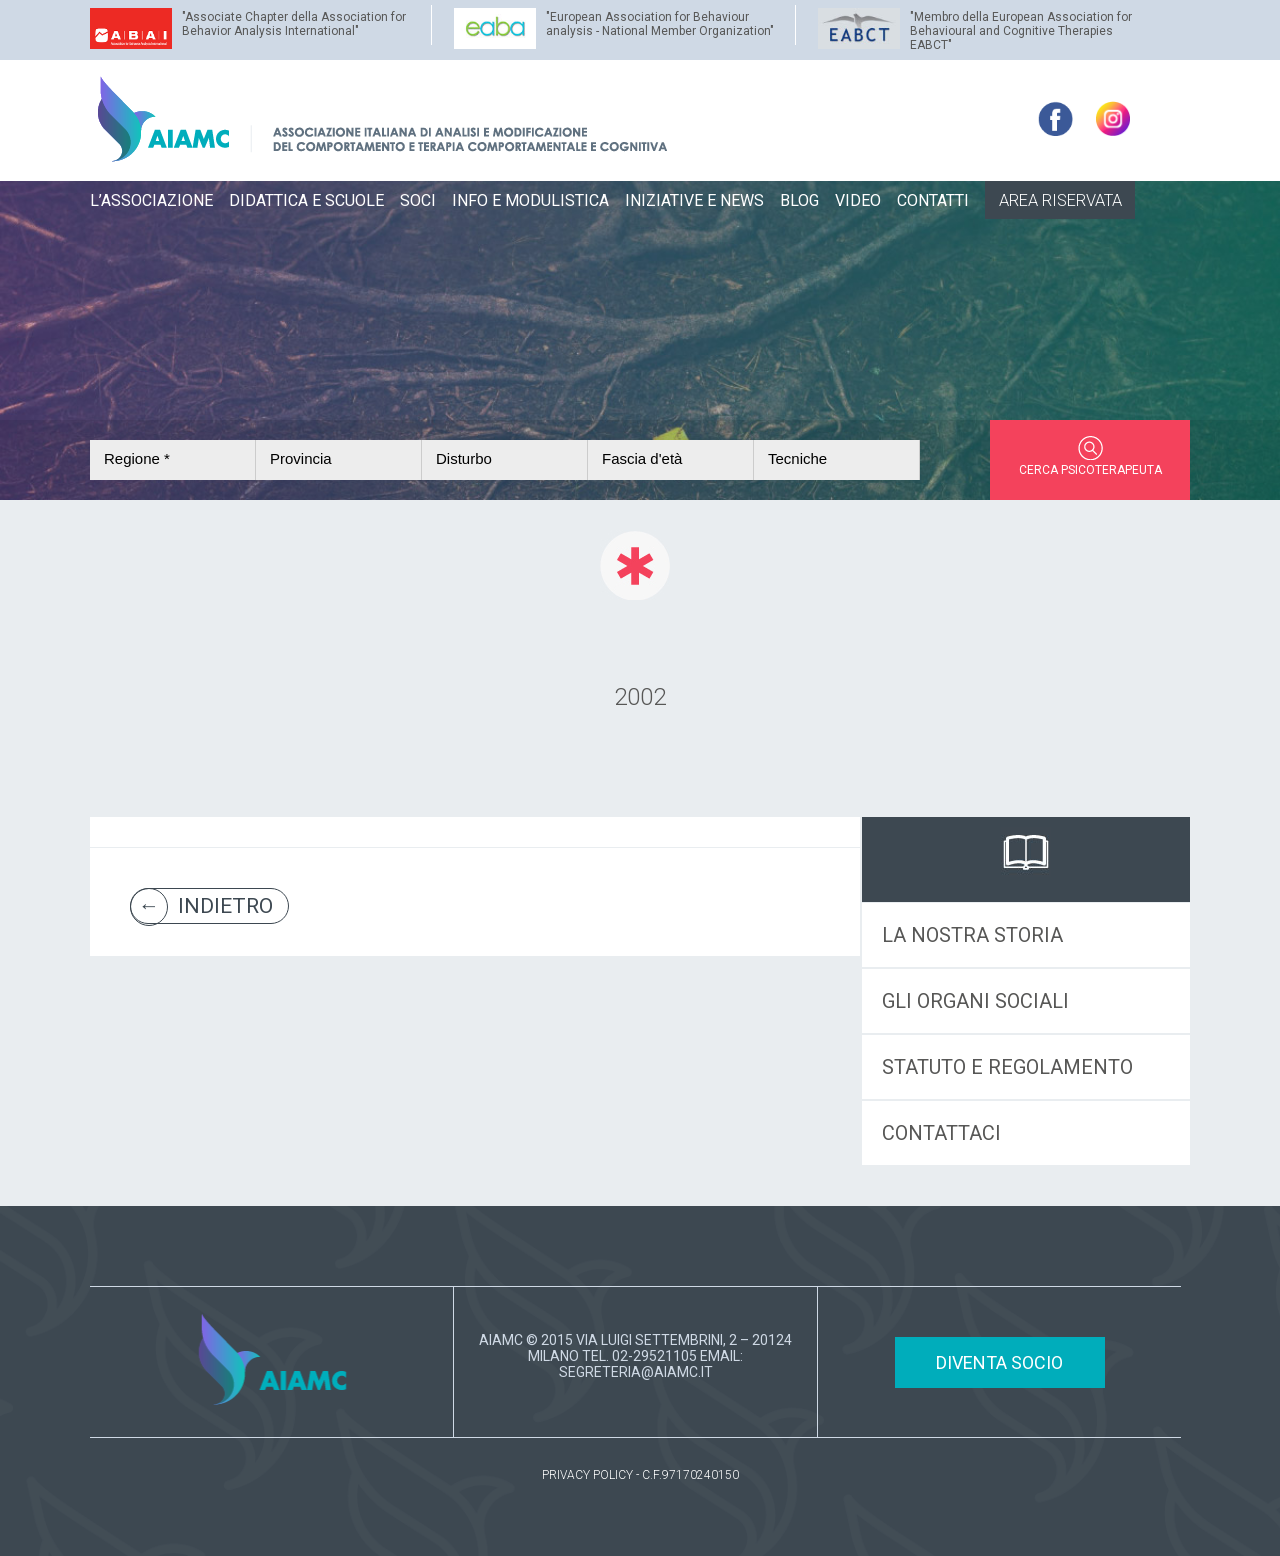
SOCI (418, 200)
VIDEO (858, 200)
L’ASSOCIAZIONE (151, 200)
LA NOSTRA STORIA (972, 935)
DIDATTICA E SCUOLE (306, 200)
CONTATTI (933, 200)
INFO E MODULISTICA (530, 200)
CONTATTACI (941, 1133)
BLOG (799, 200)
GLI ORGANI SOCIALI (975, 1001)
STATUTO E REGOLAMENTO (1007, 1067)
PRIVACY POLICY (587, 1475)
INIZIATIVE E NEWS (694, 200)
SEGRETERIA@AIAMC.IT (636, 1372)
